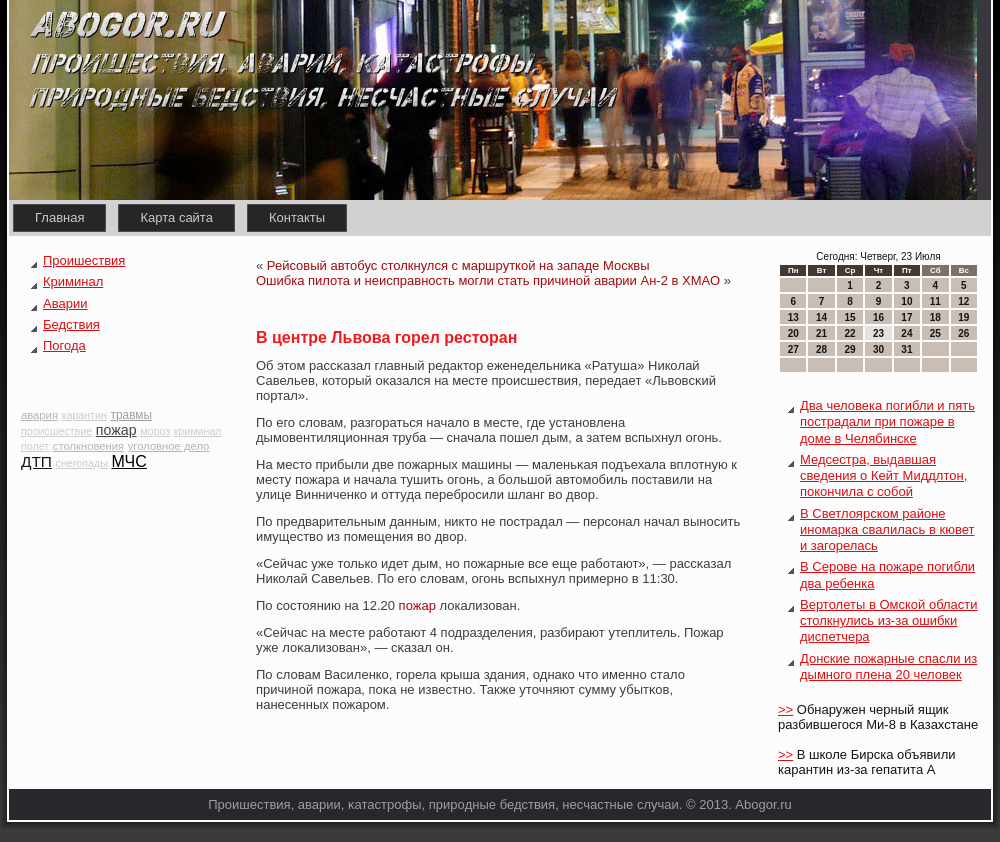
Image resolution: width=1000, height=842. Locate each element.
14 (821, 317)
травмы (131, 415)
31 (906, 349)
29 (849, 349)
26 (963, 333)
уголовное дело (169, 446)
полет (35, 446)
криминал (198, 431)
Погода (64, 345)
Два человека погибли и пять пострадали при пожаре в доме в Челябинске (887, 422)
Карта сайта (176, 217)
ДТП (36, 461)
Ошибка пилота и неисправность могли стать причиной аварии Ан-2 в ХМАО (488, 280)
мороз (155, 431)
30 (878, 349)
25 (935, 333)
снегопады (82, 463)
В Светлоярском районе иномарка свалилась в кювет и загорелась (887, 530)
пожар (116, 430)
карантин (84, 415)
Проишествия (84, 260)
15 (849, 317)
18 (935, 317)
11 (935, 301)
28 (821, 349)
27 (793, 349)
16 (878, 317)
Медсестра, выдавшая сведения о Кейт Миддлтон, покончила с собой (883, 476)
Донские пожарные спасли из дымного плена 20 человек (888, 666)
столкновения (88, 446)
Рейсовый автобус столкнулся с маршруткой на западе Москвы (458, 265)
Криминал (73, 281)
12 (963, 301)
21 (821, 333)
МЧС (128, 461)
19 (963, 317)
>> (785, 709)
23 (878, 333)
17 (906, 317)
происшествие (56, 431)
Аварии (65, 303)
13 (793, 317)
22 (849, 333)
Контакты (297, 217)
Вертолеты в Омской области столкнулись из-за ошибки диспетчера (889, 621)
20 (793, 333)
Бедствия (71, 324)
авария (39, 415)
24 (906, 333)
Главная (59, 217)
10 (906, 301)
